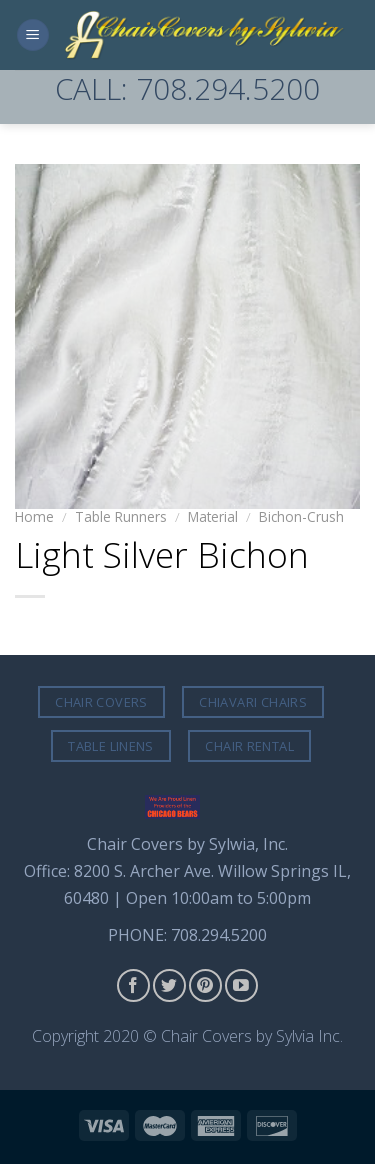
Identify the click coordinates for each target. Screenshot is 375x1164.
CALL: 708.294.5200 (187, 88)
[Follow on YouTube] (241, 985)
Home (34, 516)
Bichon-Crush (301, 516)
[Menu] (33, 35)
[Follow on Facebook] (133, 985)
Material (213, 516)
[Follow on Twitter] (169, 985)
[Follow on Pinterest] (205, 985)
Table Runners (121, 516)
